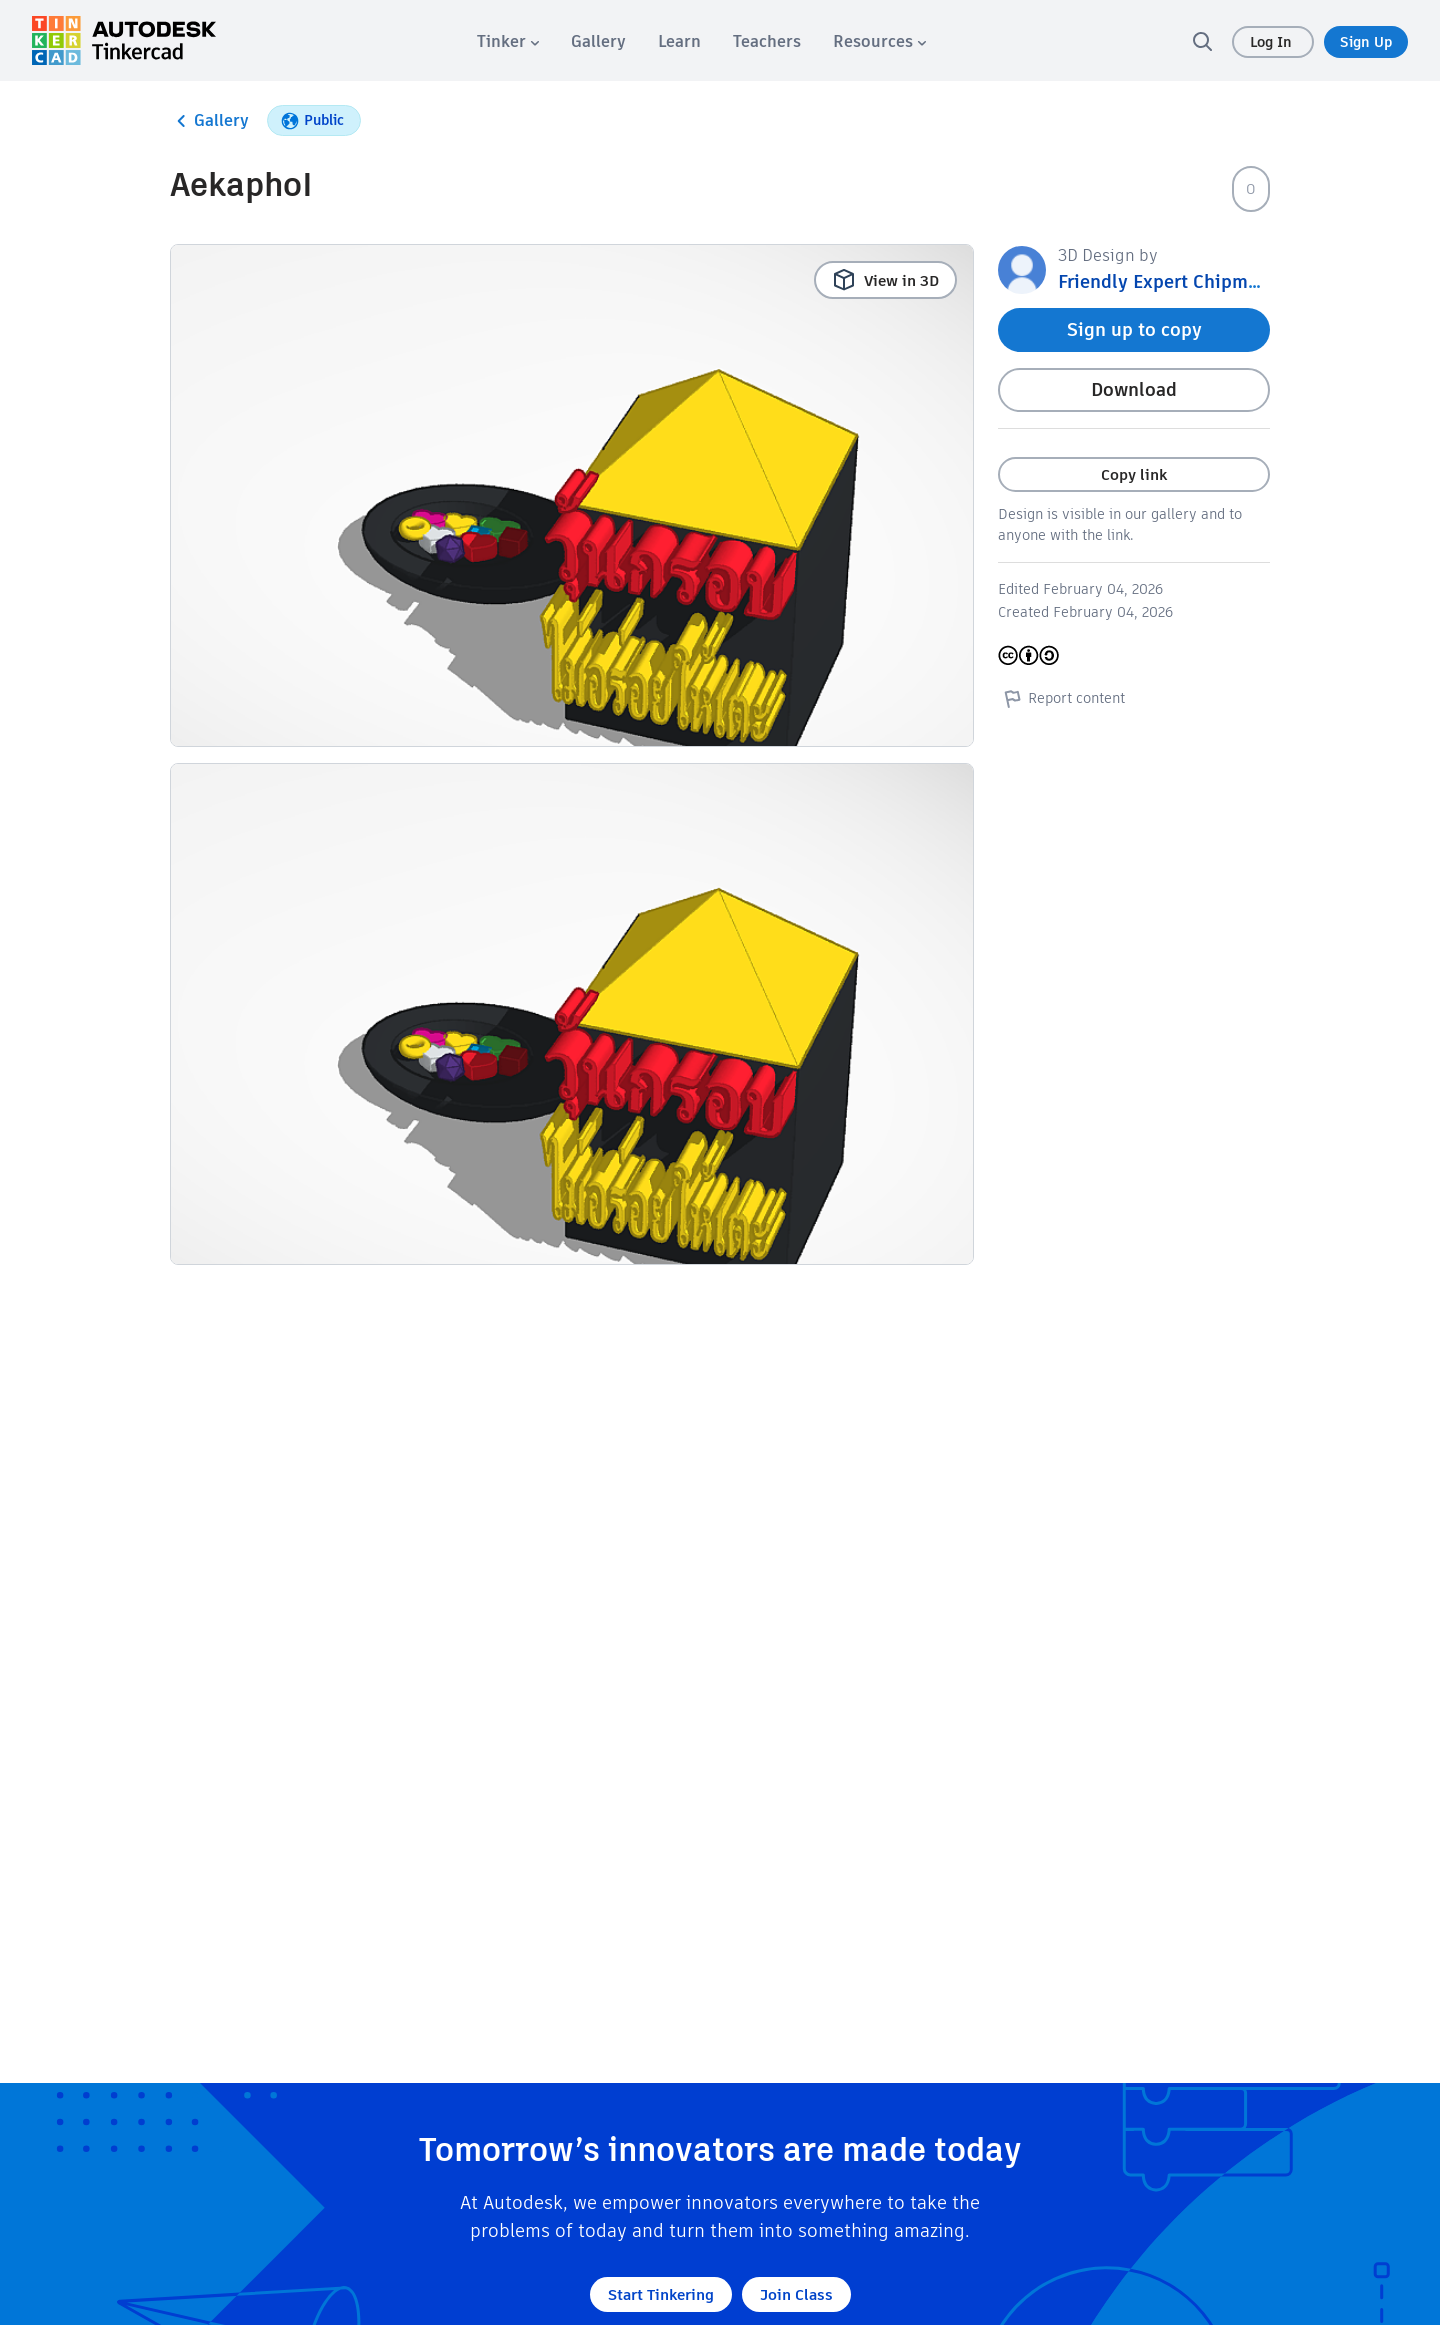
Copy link (1134, 474)
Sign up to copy (1134, 329)
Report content (1061, 698)
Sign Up (1366, 42)
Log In (1273, 42)
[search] (1202, 41)
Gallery (209, 121)
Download (1134, 389)
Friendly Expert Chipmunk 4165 (1192, 281)
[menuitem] (508, 41)
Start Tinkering (661, 2294)
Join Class (796, 2294)
